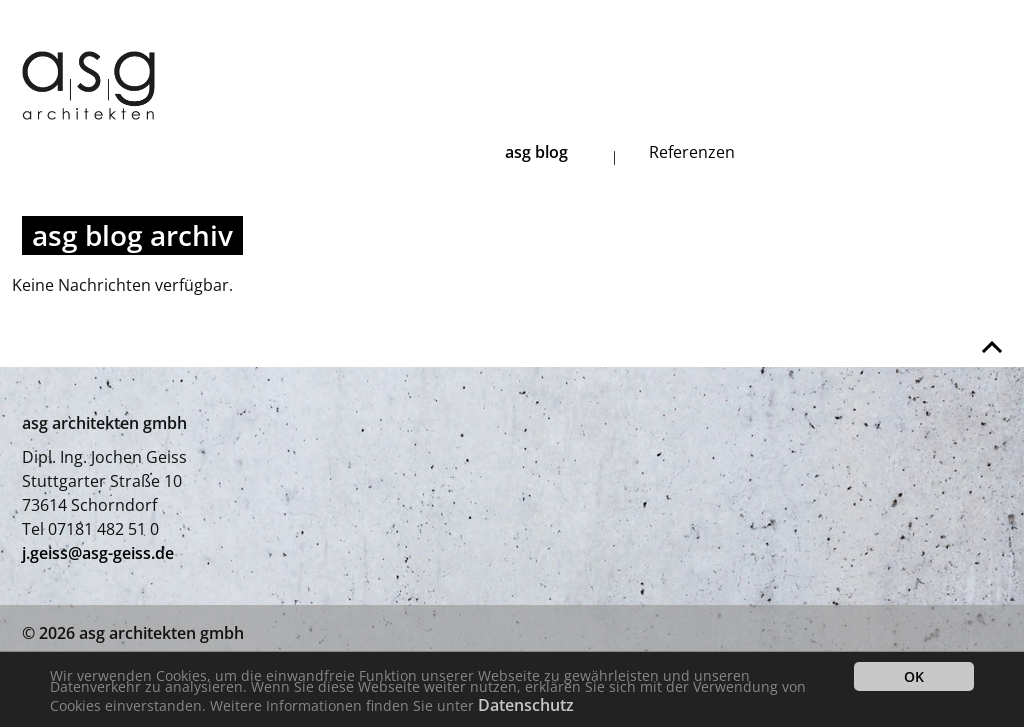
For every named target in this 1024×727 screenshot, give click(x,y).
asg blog (536, 152)
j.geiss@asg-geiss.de (98, 553)
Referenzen (692, 152)
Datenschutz (526, 705)
